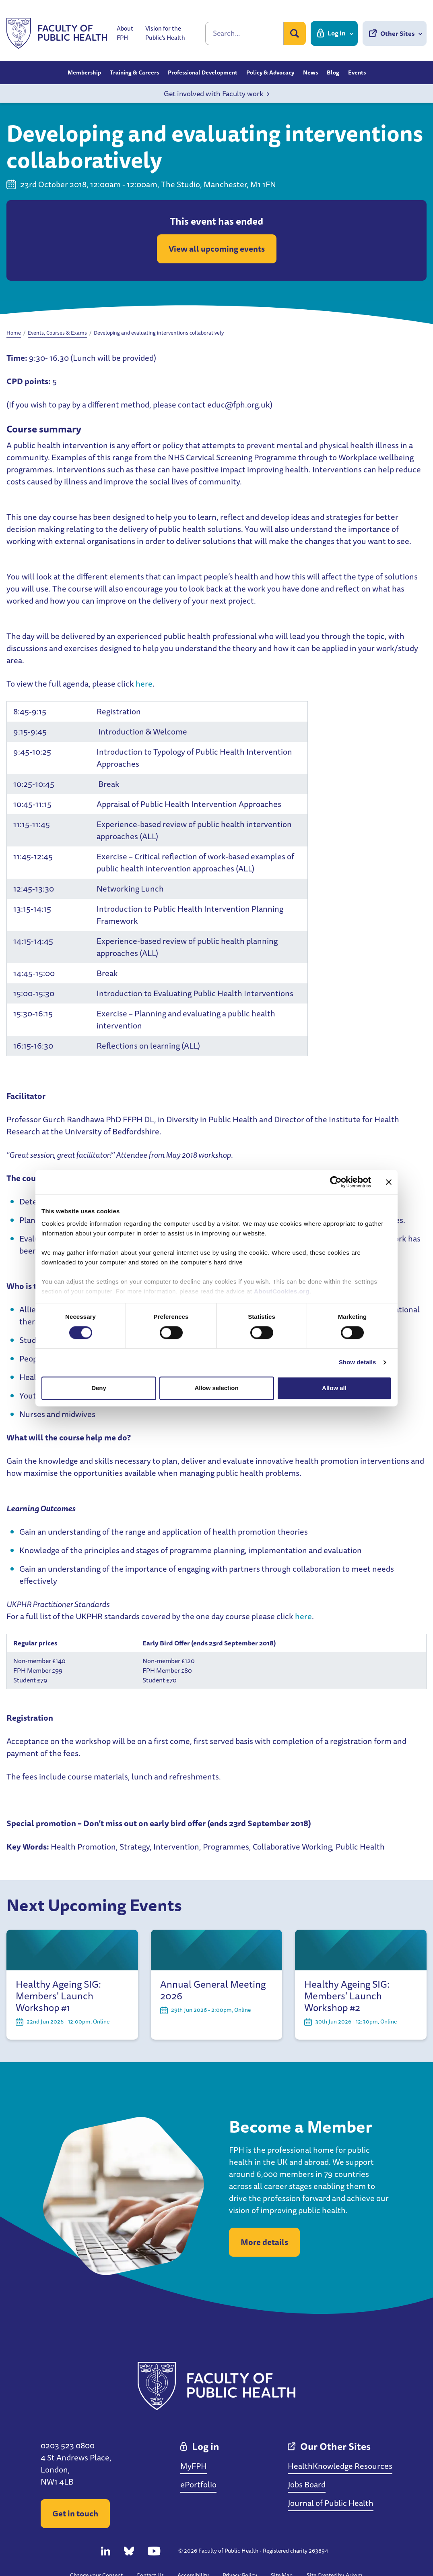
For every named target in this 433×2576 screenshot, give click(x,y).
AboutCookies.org (281, 1291)
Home (13, 333)
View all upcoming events (217, 248)
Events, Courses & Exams (57, 333)
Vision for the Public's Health (165, 33)
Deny (98, 1387)
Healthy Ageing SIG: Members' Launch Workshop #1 (58, 1995)
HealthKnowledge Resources (340, 2466)
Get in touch (75, 2513)
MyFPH (193, 2466)
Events (357, 72)
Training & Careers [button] (134, 72)
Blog (333, 72)
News (310, 72)
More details (264, 2242)
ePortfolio (198, 2484)
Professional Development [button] (202, 72)
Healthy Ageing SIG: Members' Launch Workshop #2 (347, 1995)
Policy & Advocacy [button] (270, 72)
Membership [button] (84, 72)
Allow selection (216, 1387)
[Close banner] (389, 1182)
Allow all (334, 1387)
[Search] (244, 33)
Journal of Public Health (330, 2503)
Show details (357, 1362)
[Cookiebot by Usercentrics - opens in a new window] (336, 1182)
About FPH (125, 33)
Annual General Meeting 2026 (213, 1990)
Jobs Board (307, 2484)
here (144, 683)
